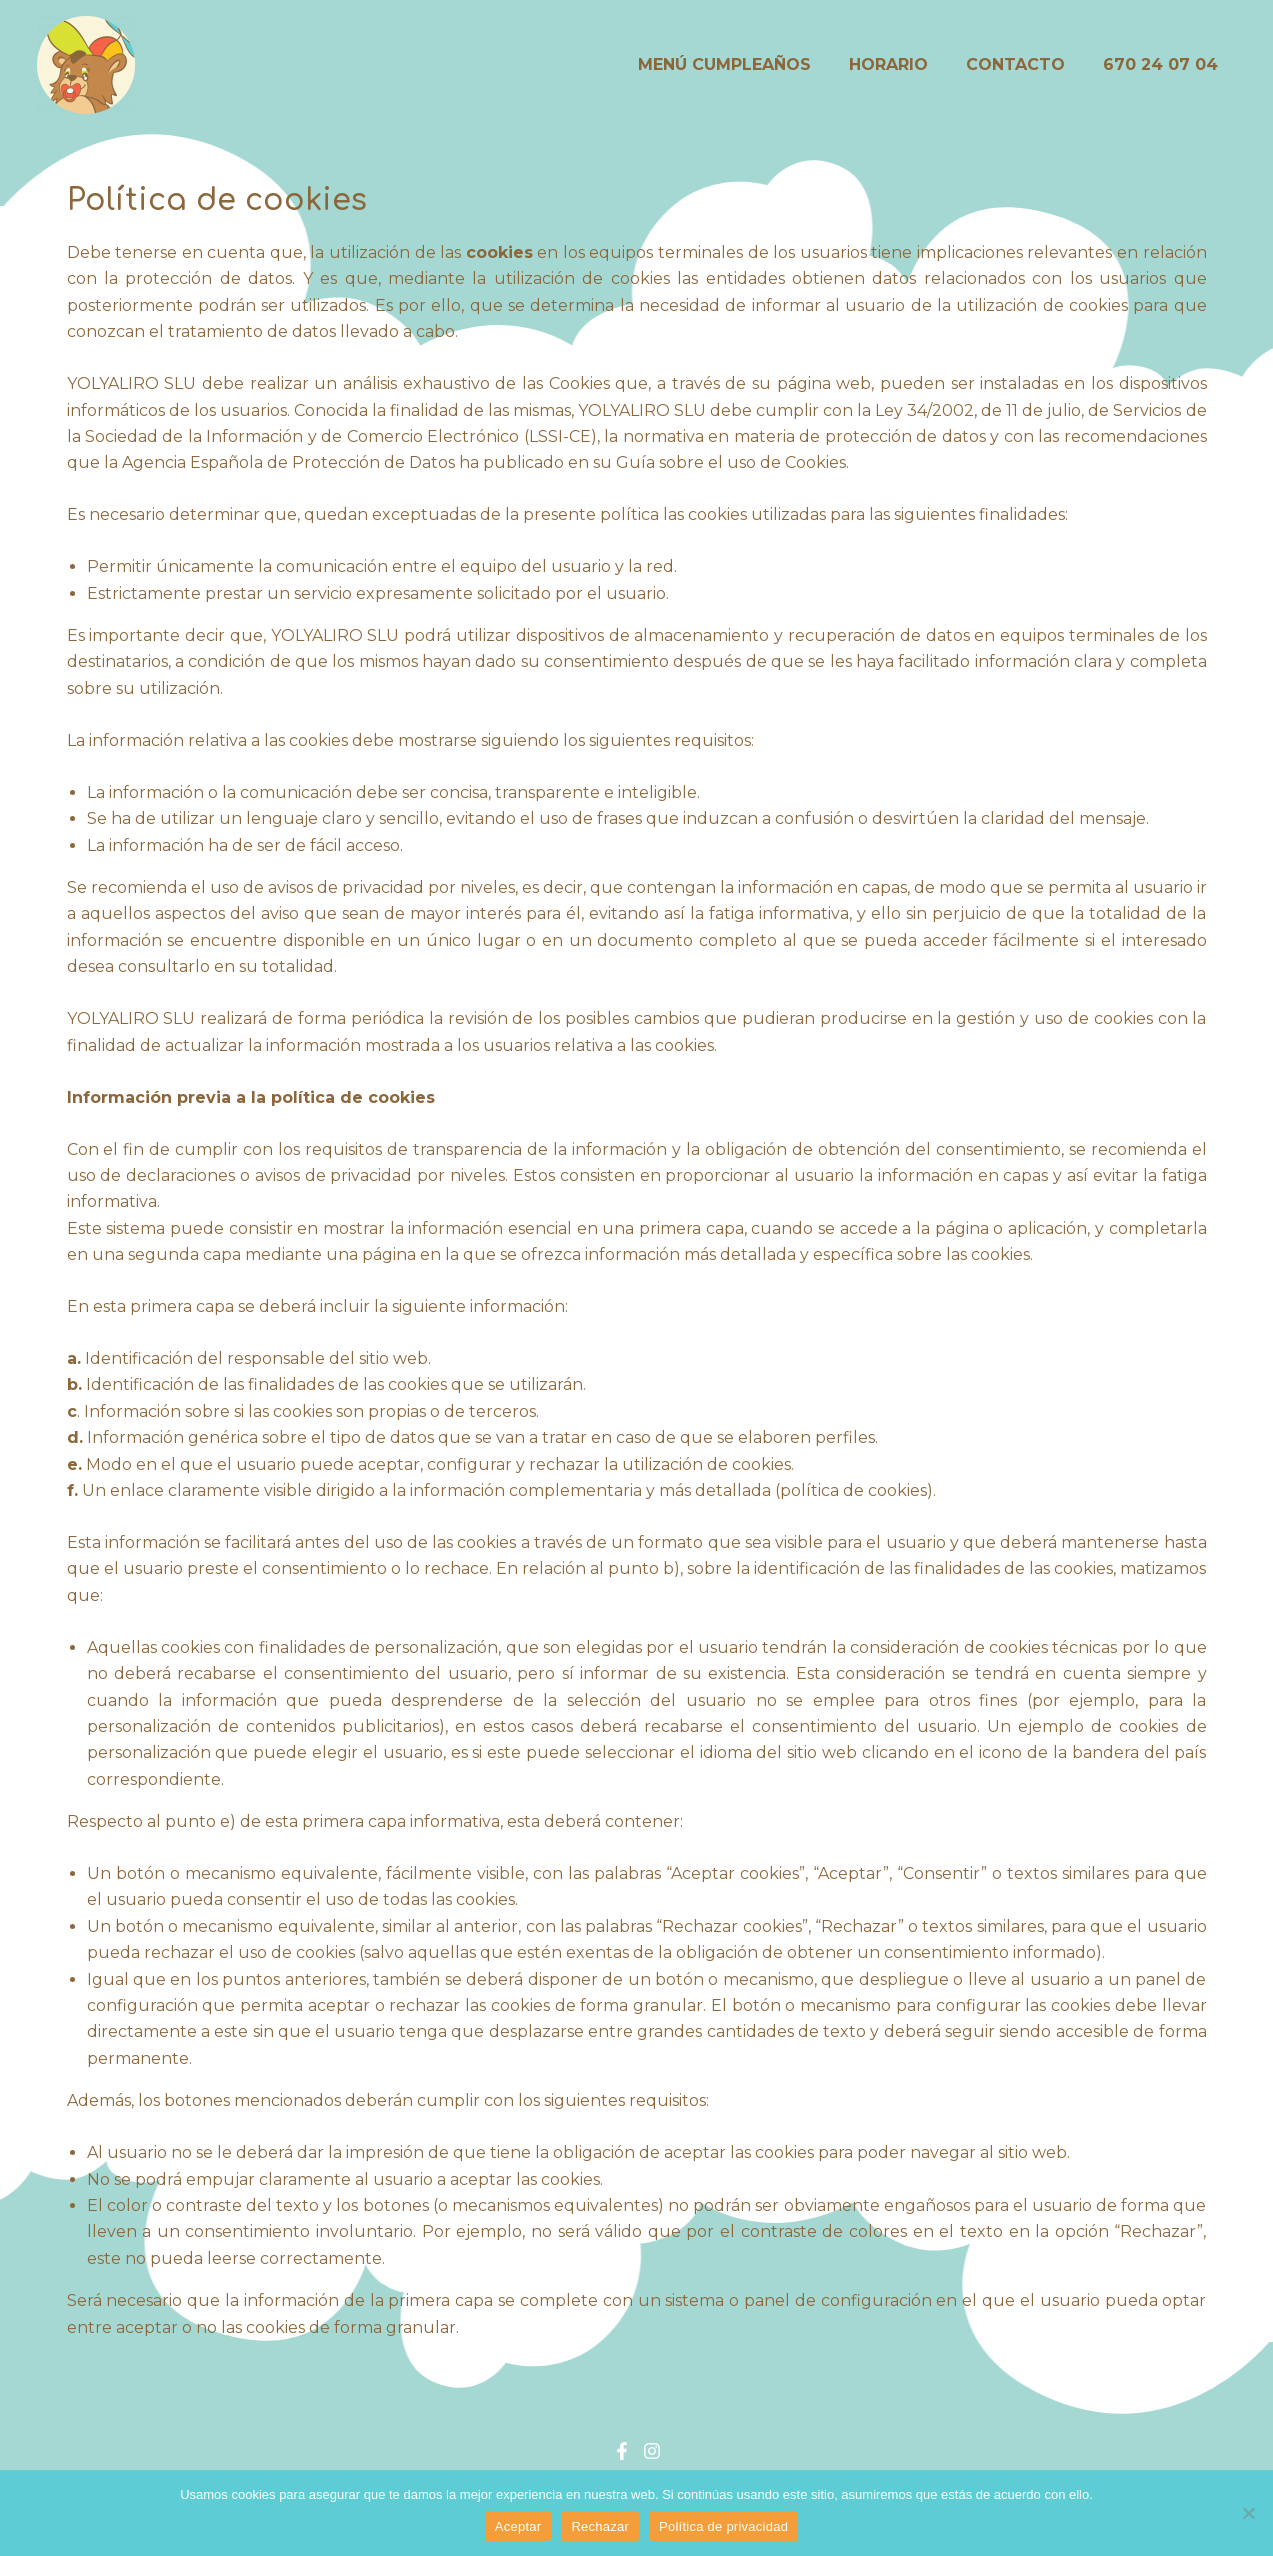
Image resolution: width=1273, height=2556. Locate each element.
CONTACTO (1024, 64)
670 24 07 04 (1163, 64)
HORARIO (903, 64)
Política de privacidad (723, 2526)
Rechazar (600, 2526)
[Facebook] (622, 2451)
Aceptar (518, 2526)
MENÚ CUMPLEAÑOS (745, 64)
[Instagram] (652, 2451)
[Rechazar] (1248, 2513)
